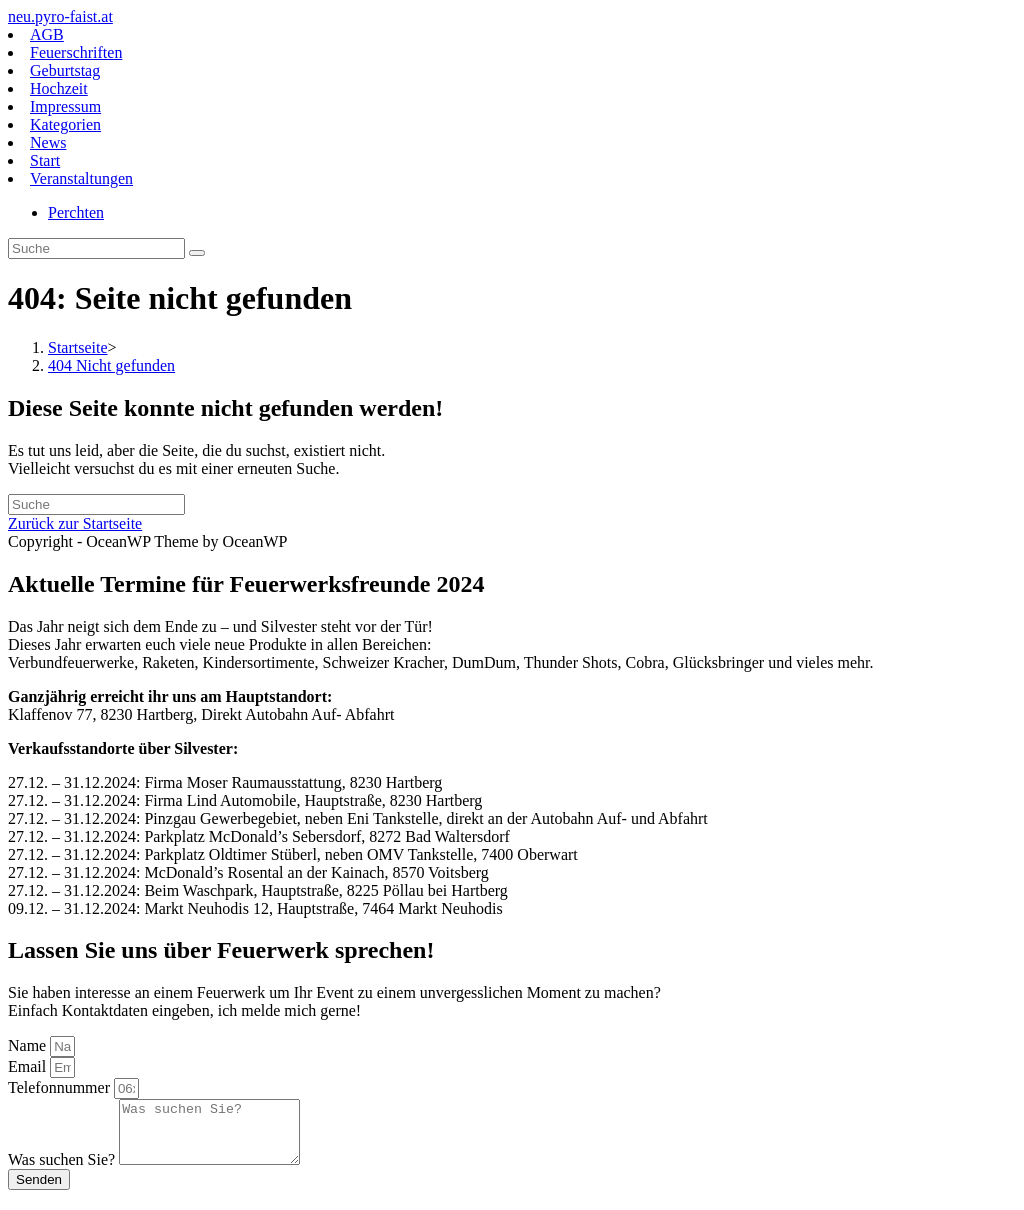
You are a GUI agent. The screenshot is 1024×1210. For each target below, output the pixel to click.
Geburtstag (65, 70)
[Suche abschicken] (197, 253)
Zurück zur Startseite (75, 523)
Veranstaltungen (81, 178)
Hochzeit (59, 88)
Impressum (65, 106)
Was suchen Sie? (63, 1171)
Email (29, 1066)
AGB (47, 34)
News (48, 142)
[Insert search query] (96, 248)
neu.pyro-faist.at (60, 16)
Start (45, 160)
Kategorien (65, 124)
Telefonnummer (61, 1087)
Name (29, 1045)
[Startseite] (78, 347)
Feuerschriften (76, 52)
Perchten (76, 212)
